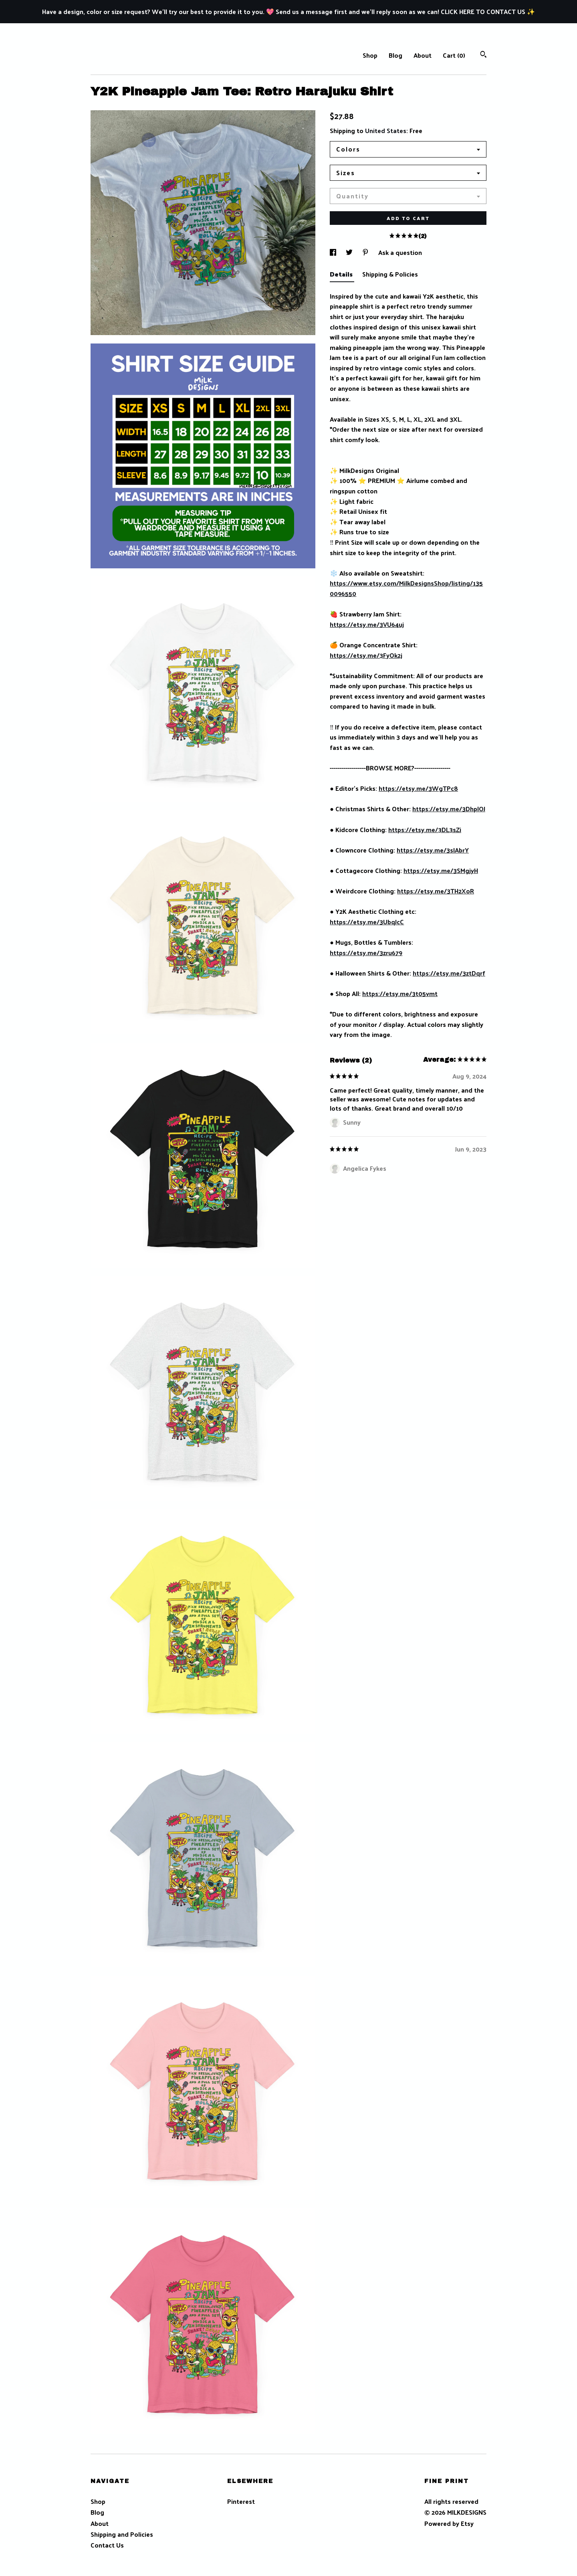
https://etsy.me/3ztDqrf (449, 973)
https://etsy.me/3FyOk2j (366, 655)
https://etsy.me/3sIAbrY (433, 850)
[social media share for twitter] (350, 252)
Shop (370, 55)
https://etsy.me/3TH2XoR (435, 891)
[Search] (483, 55)
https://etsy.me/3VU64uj (367, 624)
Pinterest (241, 2501)
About (423, 55)
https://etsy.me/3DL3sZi (424, 829)
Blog (395, 55)
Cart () (454, 55)
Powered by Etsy (449, 2523)
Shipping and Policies (122, 2534)
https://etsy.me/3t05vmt (400, 993)
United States (385, 130)
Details (342, 274)
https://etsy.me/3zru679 (366, 952)
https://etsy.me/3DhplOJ (448, 808)
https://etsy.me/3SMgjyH (440, 870)
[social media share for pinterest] (366, 252)
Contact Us (107, 2545)
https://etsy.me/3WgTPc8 (418, 788)
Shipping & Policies (390, 274)
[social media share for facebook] (334, 252)
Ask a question (400, 252)
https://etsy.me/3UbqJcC (367, 921)
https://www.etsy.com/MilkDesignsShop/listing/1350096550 (406, 588)
